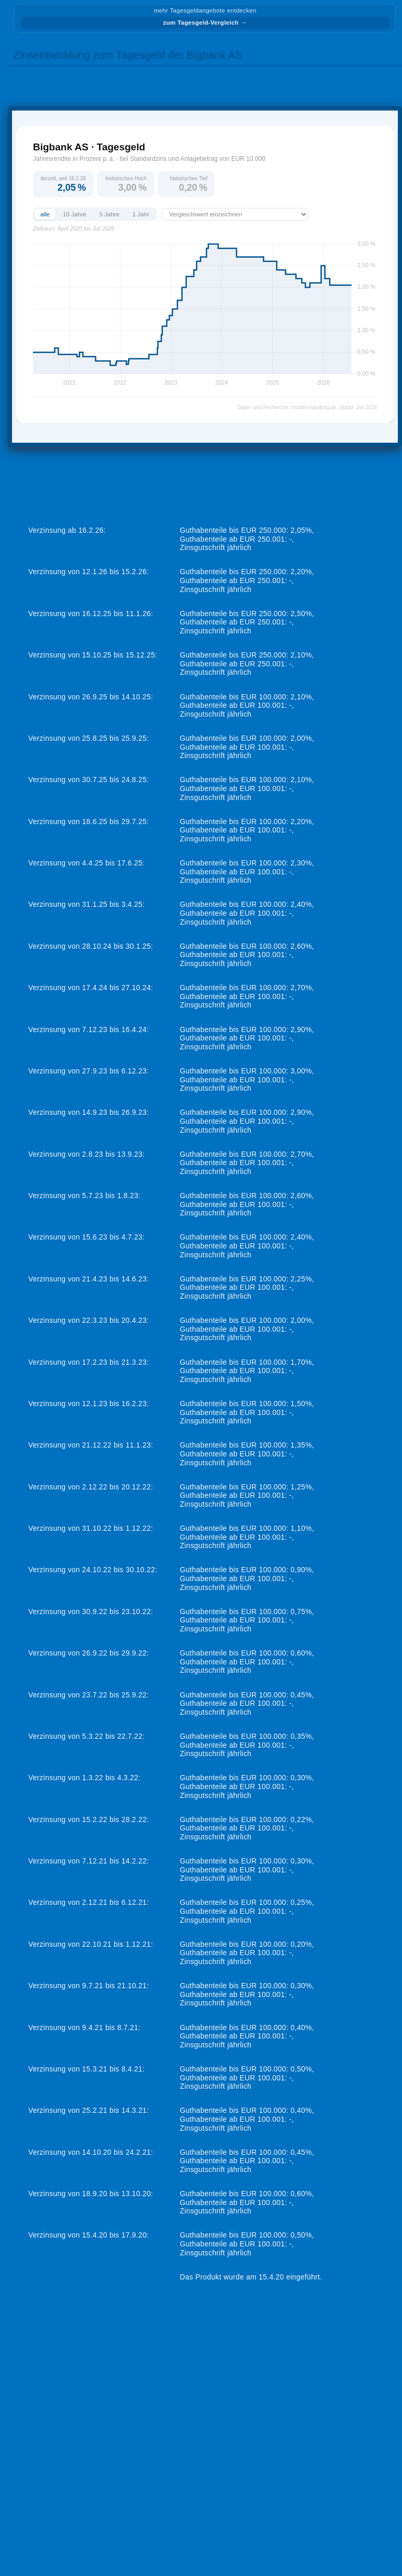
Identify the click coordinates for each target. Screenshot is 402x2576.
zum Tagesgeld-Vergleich (205, 22)
